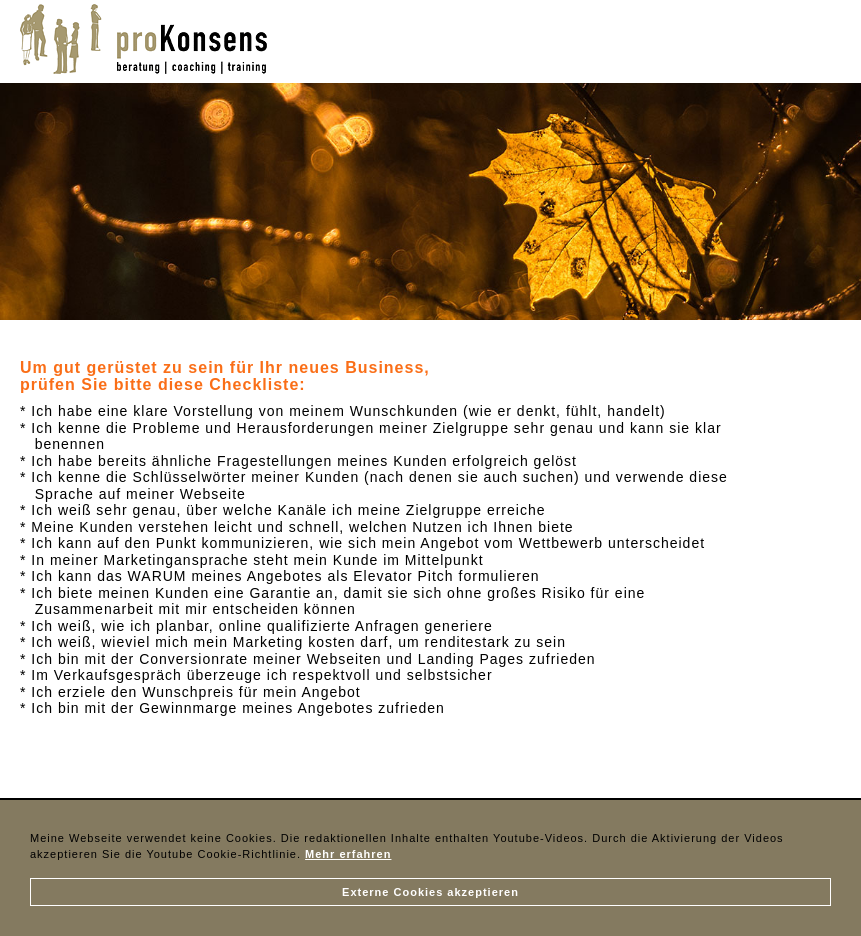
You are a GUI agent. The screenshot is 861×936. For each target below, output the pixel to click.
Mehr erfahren (348, 854)
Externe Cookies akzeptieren (430, 892)
